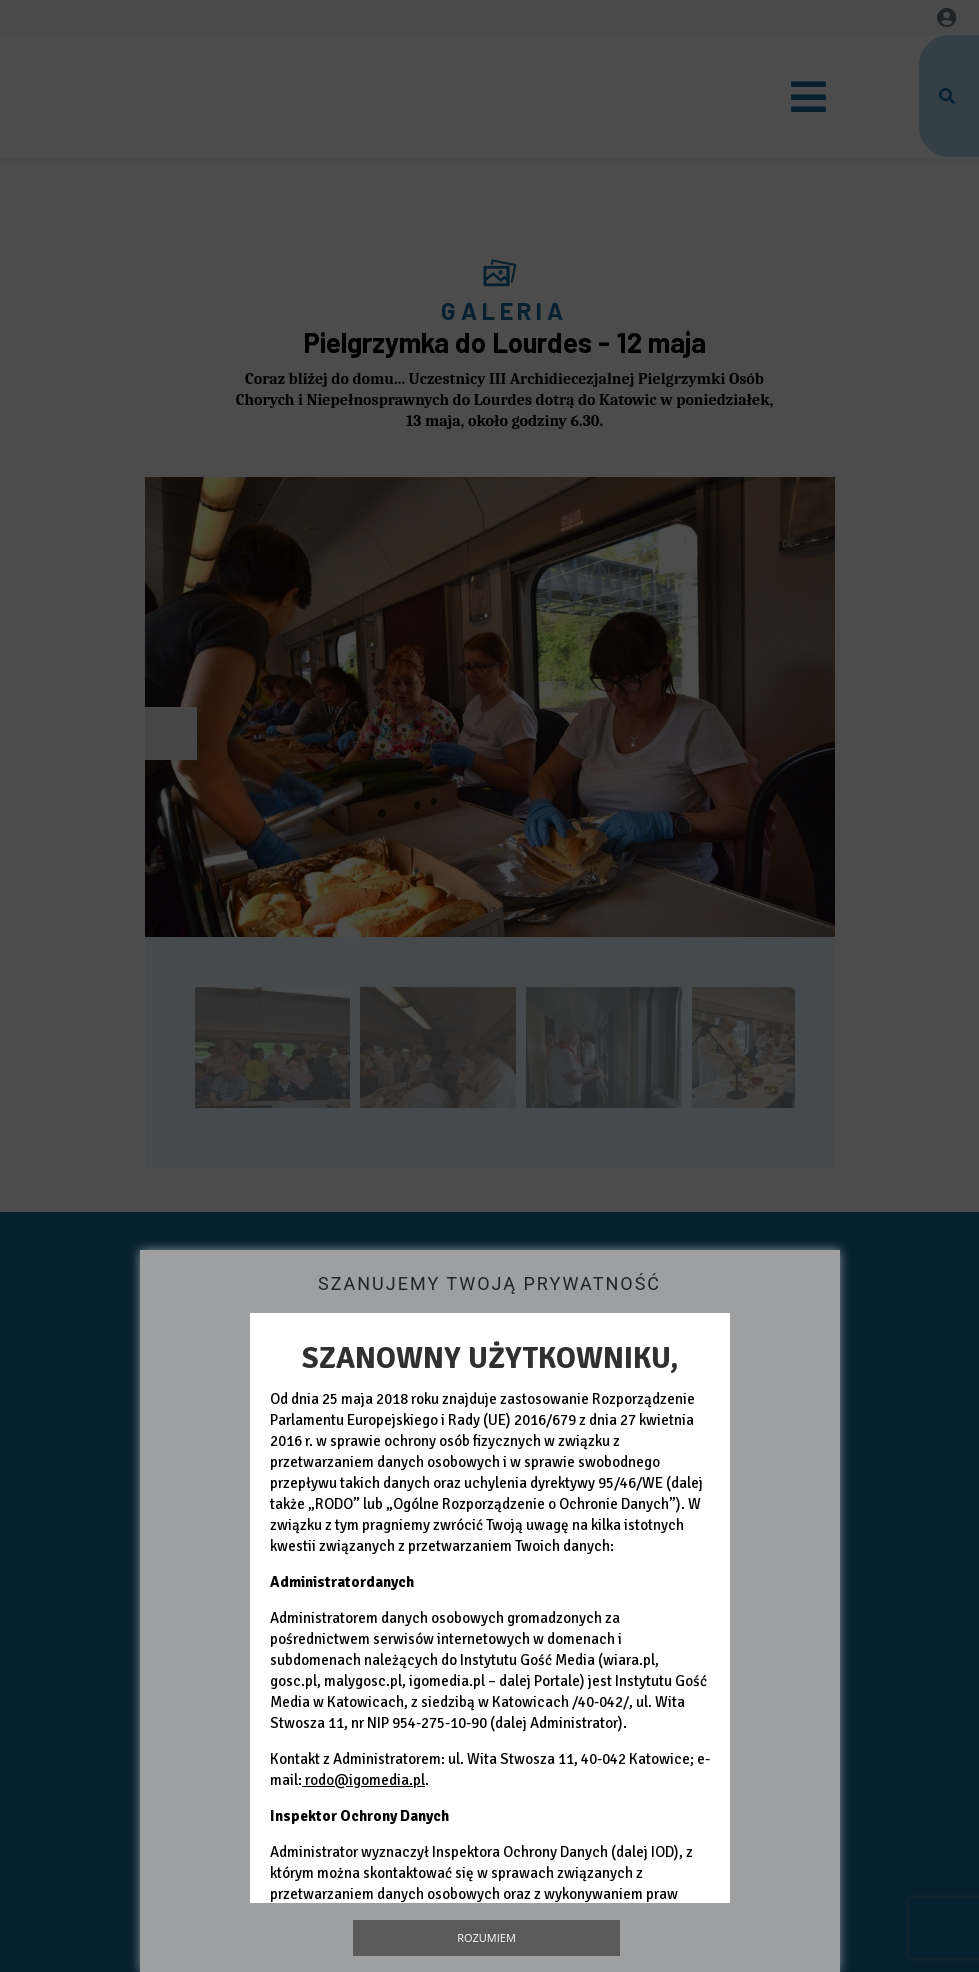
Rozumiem (486, 1937)
